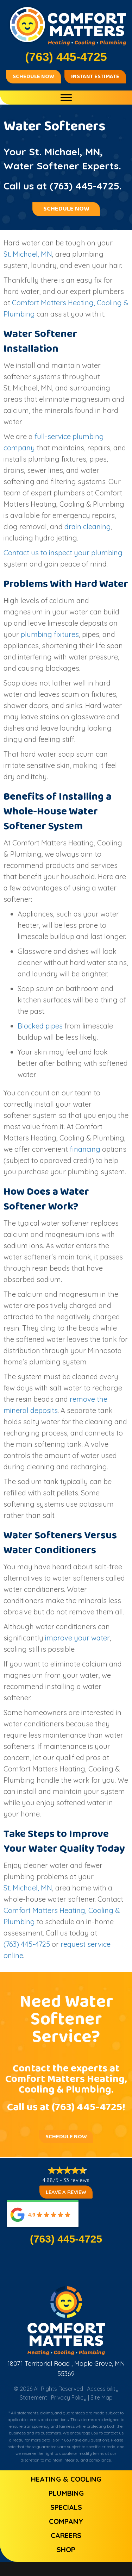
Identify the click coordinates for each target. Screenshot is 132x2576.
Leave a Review (66, 2192)
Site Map (101, 2397)
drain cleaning (87, 526)
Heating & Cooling (66, 2479)
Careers (66, 2535)
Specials (66, 2507)
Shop (66, 2549)
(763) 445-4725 (84, 186)
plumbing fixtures (50, 634)
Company (66, 2521)
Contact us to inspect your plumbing (63, 552)
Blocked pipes (40, 1025)
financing (85, 1149)
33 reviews (76, 2180)
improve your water (77, 1637)
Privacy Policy (69, 2397)
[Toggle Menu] (66, 97)
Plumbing (66, 2493)
